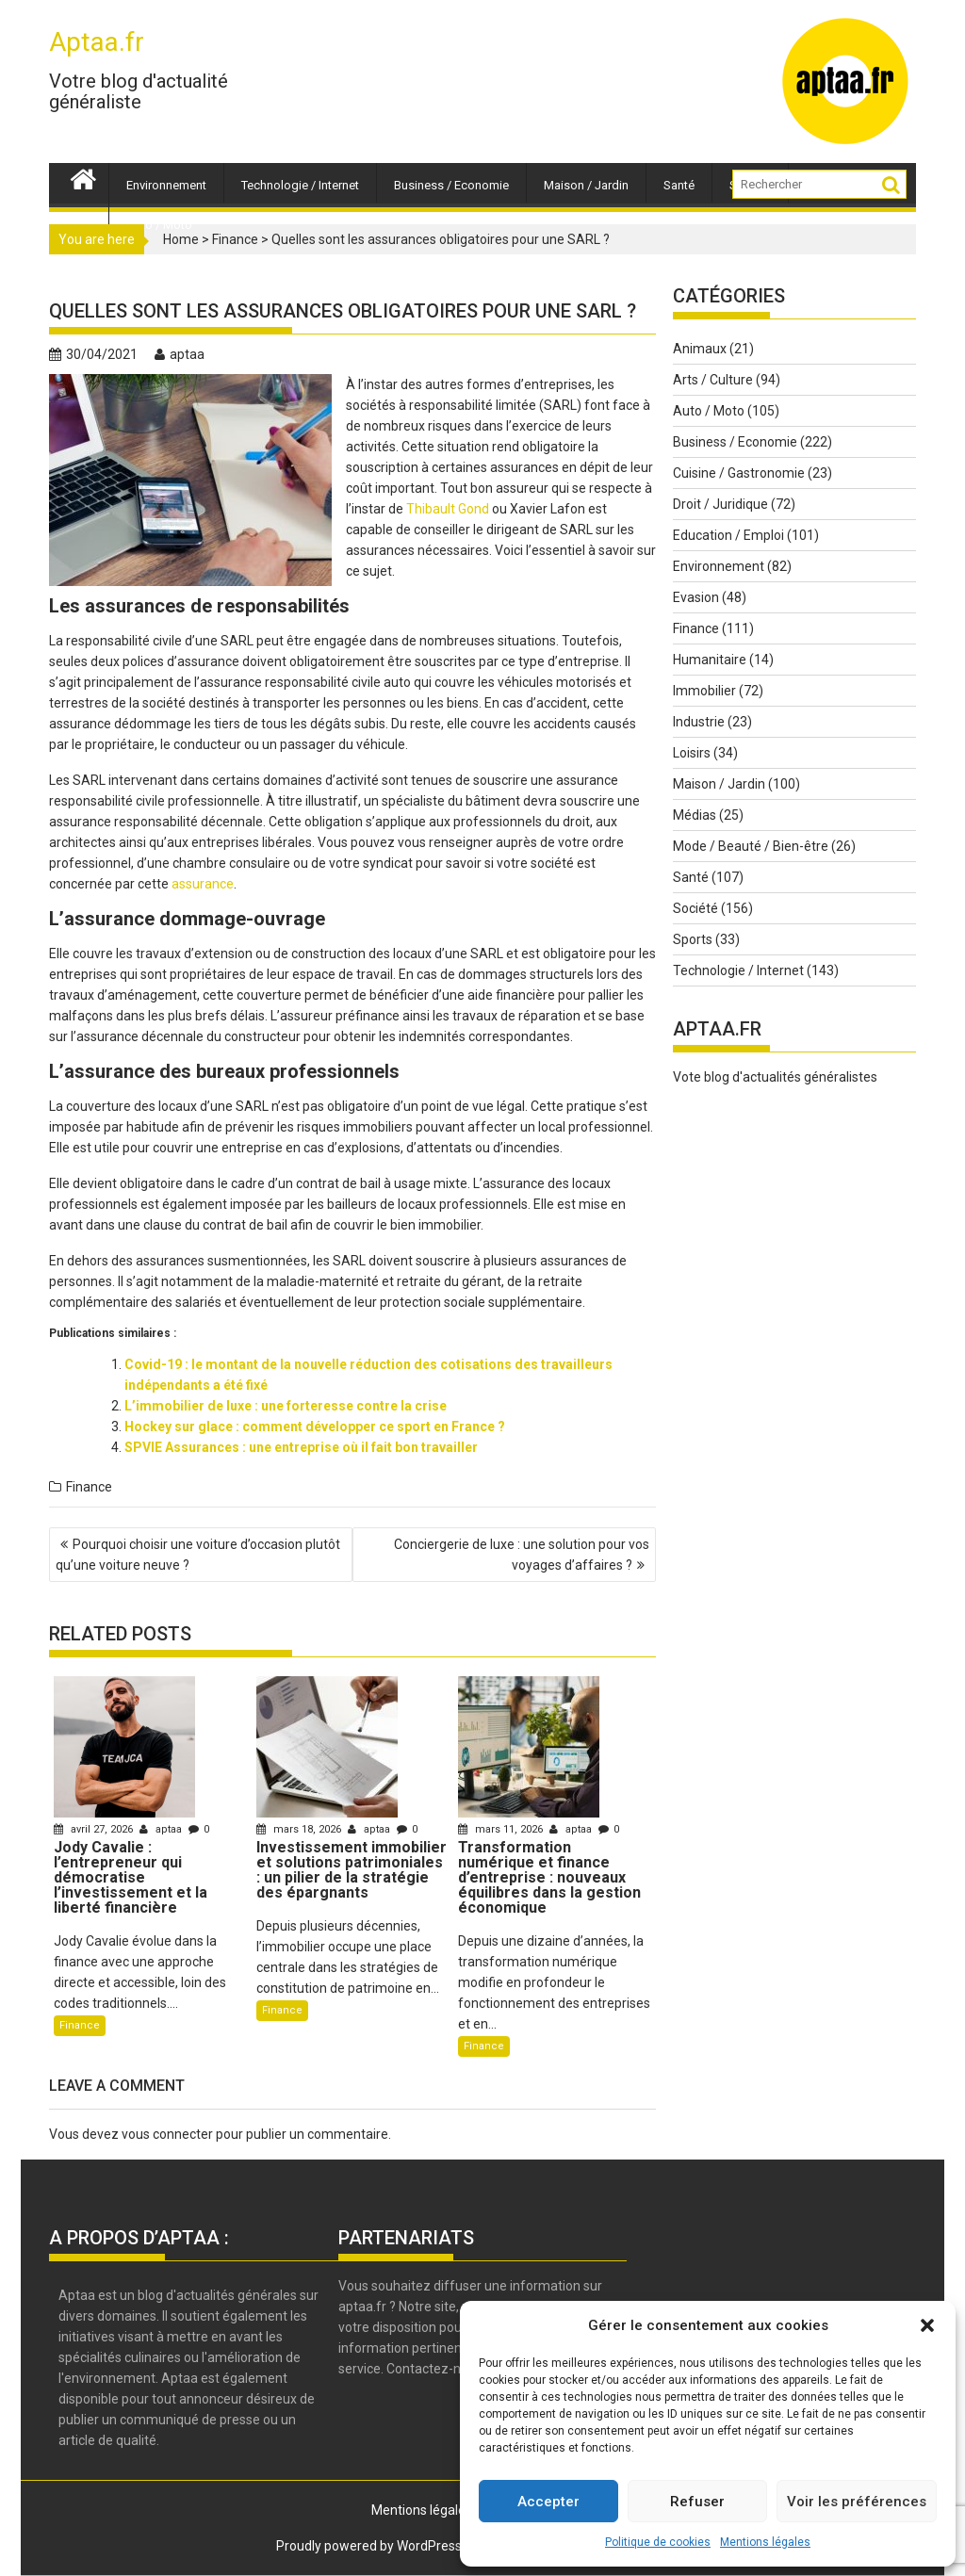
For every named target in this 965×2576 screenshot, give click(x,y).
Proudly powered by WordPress (369, 2545)
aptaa (179, 354)
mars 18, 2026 (300, 1829)
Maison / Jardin (586, 185)
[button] (927, 2325)
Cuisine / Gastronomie (739, 473)
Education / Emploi (728, 535)
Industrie (699, 721)
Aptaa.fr (96, 41)
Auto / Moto (159, 225)
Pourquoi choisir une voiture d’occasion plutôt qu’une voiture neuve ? (198, 1555)
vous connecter (167, 2134)
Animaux (700, 348)
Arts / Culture (713, 379)
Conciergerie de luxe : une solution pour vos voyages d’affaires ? (521, 1555)
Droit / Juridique (720, 504)
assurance (203, 883)
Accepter (548, 2501)
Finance (89, 1486)
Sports (692, 939)
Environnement (166, 185)
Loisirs (692, 752)
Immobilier (704, 690)
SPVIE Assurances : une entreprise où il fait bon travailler (301, 1447)
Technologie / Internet (300, 185)
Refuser (697, 2501)
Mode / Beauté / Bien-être (750, 846)
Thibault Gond (447, 508)
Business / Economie (451, 185)
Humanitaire (709, 659)
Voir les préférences (856, 2501)
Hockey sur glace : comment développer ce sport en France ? (314, 1426)
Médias (694, 815)
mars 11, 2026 (502, 1829)
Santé (679, 185)
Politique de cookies (658, 2542)
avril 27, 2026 (95, 1829)
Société (695, 908)
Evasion (696, 597)
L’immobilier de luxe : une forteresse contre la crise (285, 1405)
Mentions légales (765, 2542)
